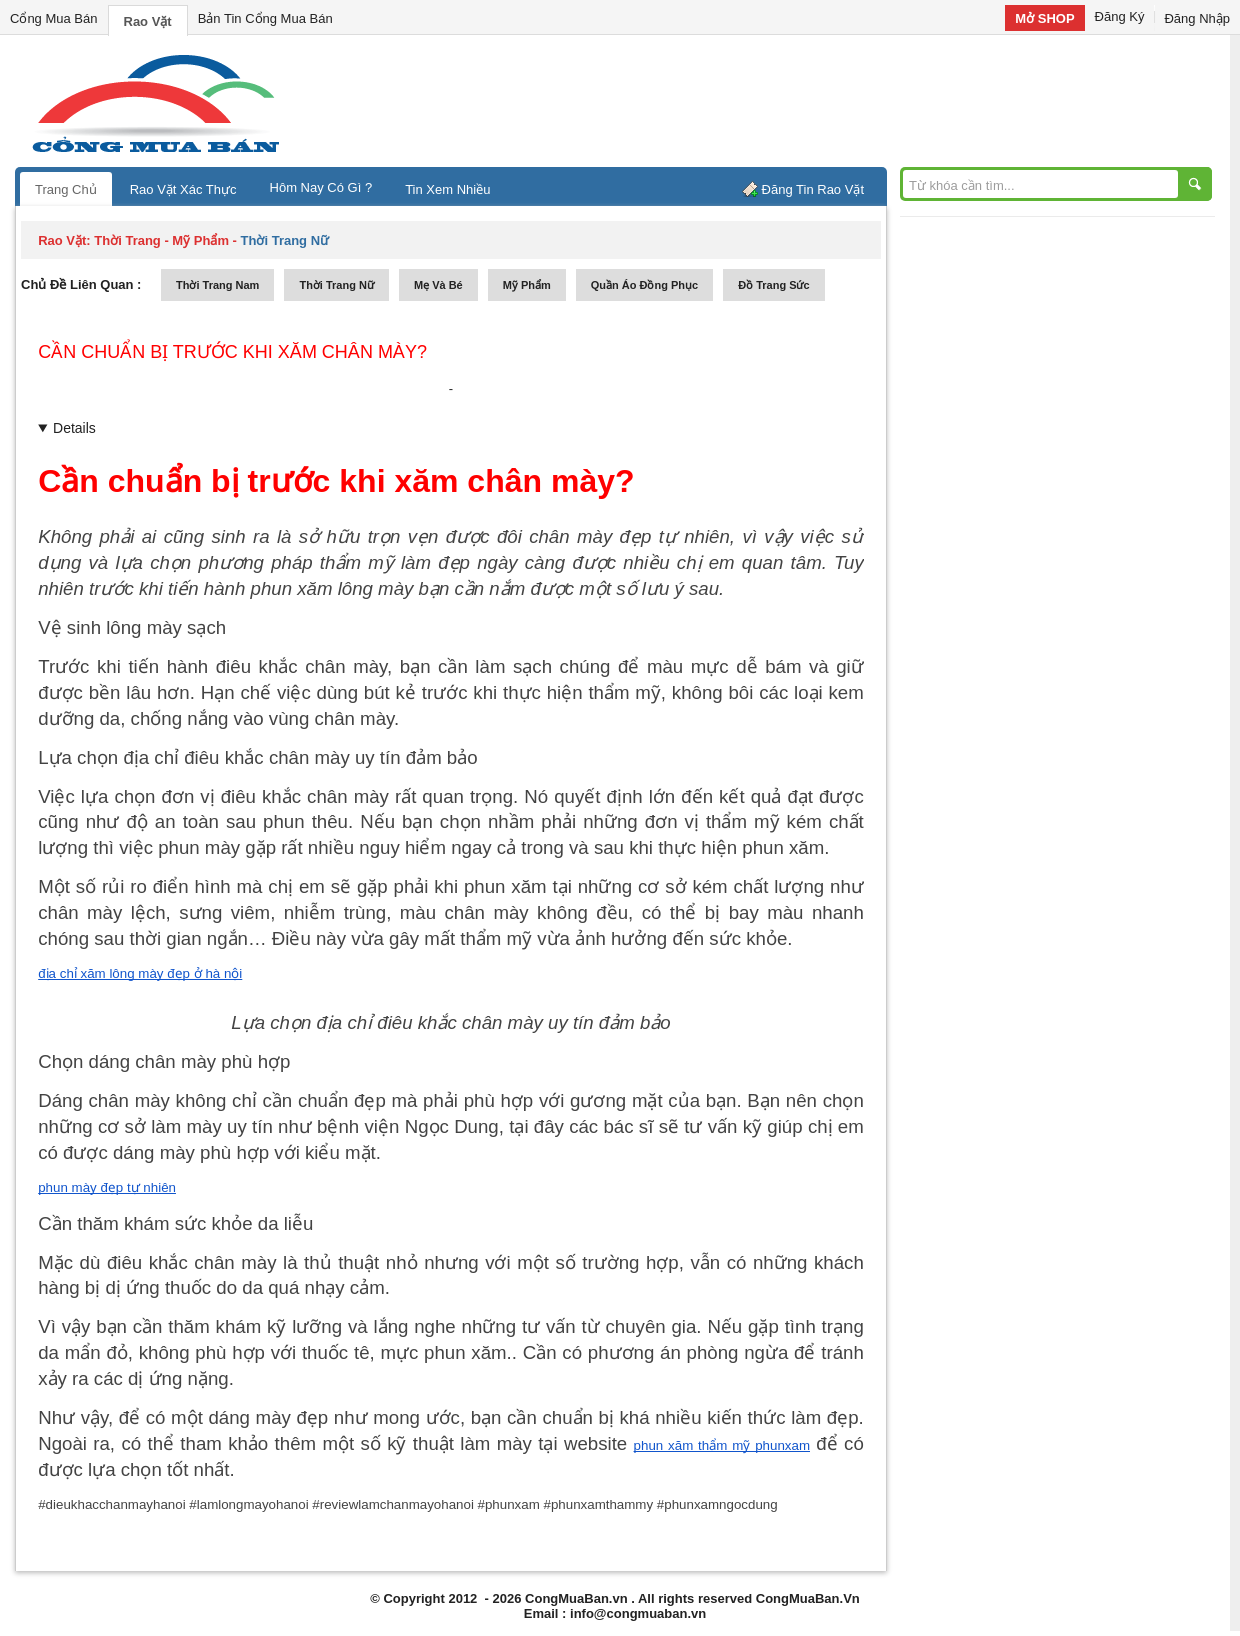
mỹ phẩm (527, 285)
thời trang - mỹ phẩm (161, 240)
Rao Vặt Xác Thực (183, 189)
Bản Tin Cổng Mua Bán (265, 18)
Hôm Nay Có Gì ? (321, 187)
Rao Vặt (148, 21)
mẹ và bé (438, 285)
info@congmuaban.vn (638, 1613)
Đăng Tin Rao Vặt (813, 189)
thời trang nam (217, 285)
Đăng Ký (1120, 16)
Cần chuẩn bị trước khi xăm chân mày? (232, 352)
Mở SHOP (1044, 18)
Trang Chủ (66, 189)
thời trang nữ (336, 285)
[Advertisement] (790, 100)
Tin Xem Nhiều (447, 189)
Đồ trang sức (773, 285)
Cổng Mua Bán (54, 18)
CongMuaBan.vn (576, 1598)
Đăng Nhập (1197, 18)
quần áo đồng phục (644, 285)
